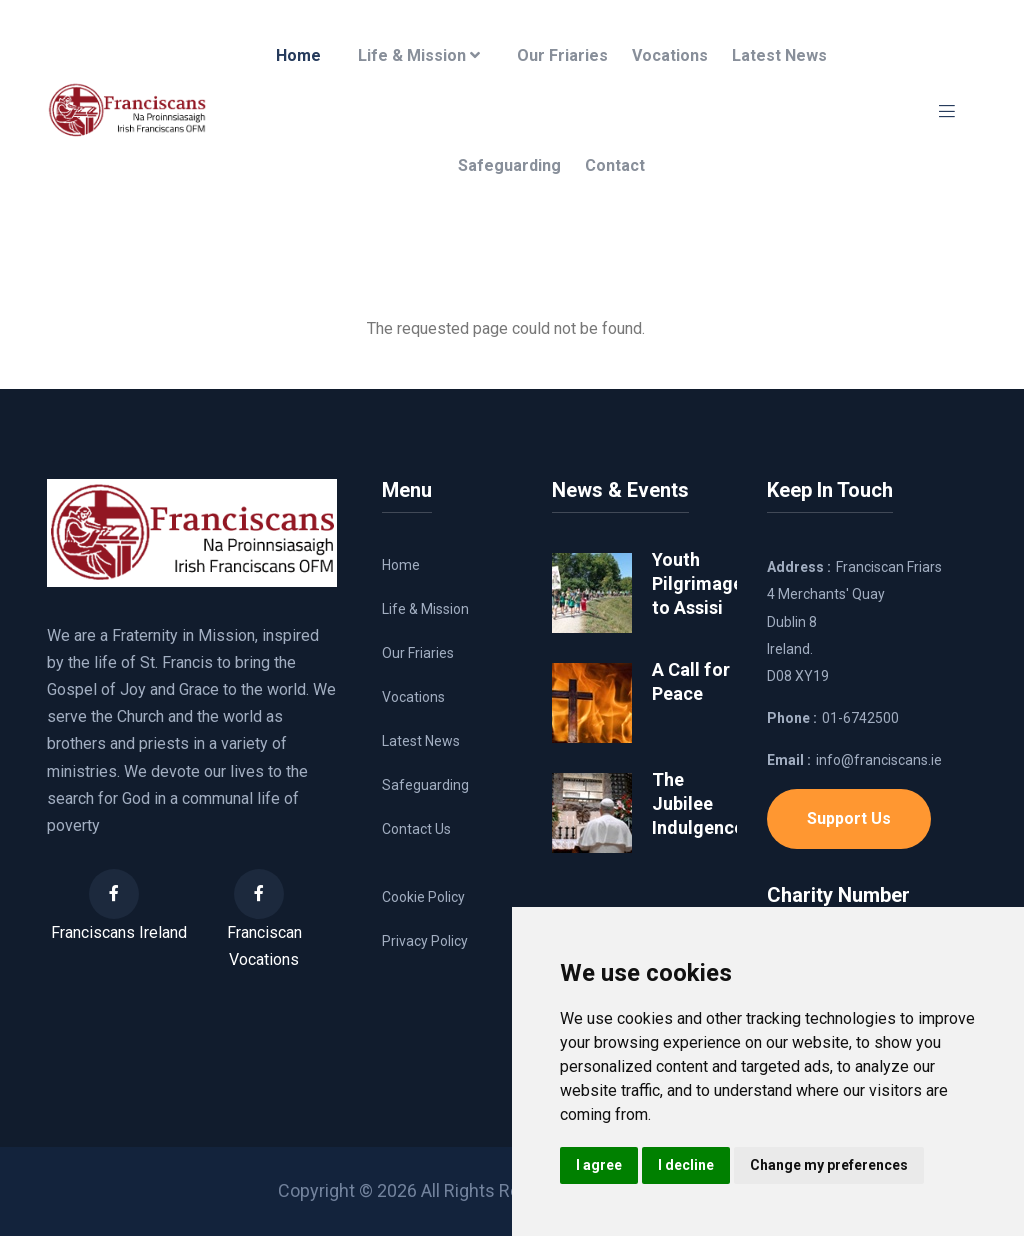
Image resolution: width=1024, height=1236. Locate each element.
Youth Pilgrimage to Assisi (697, 583)
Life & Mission (419, 55)
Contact (615, 165)
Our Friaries (562, 55)
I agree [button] (599, 1165)
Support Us (849, 818)
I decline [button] (686, 1165)
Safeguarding (509, 165)
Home (298, 55)
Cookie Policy (423, 897)
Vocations (670, 55)
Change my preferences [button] (829, 1165)
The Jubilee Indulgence (698, 803)
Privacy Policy (425, 941)
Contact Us (416, 829)
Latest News (779, 55)
